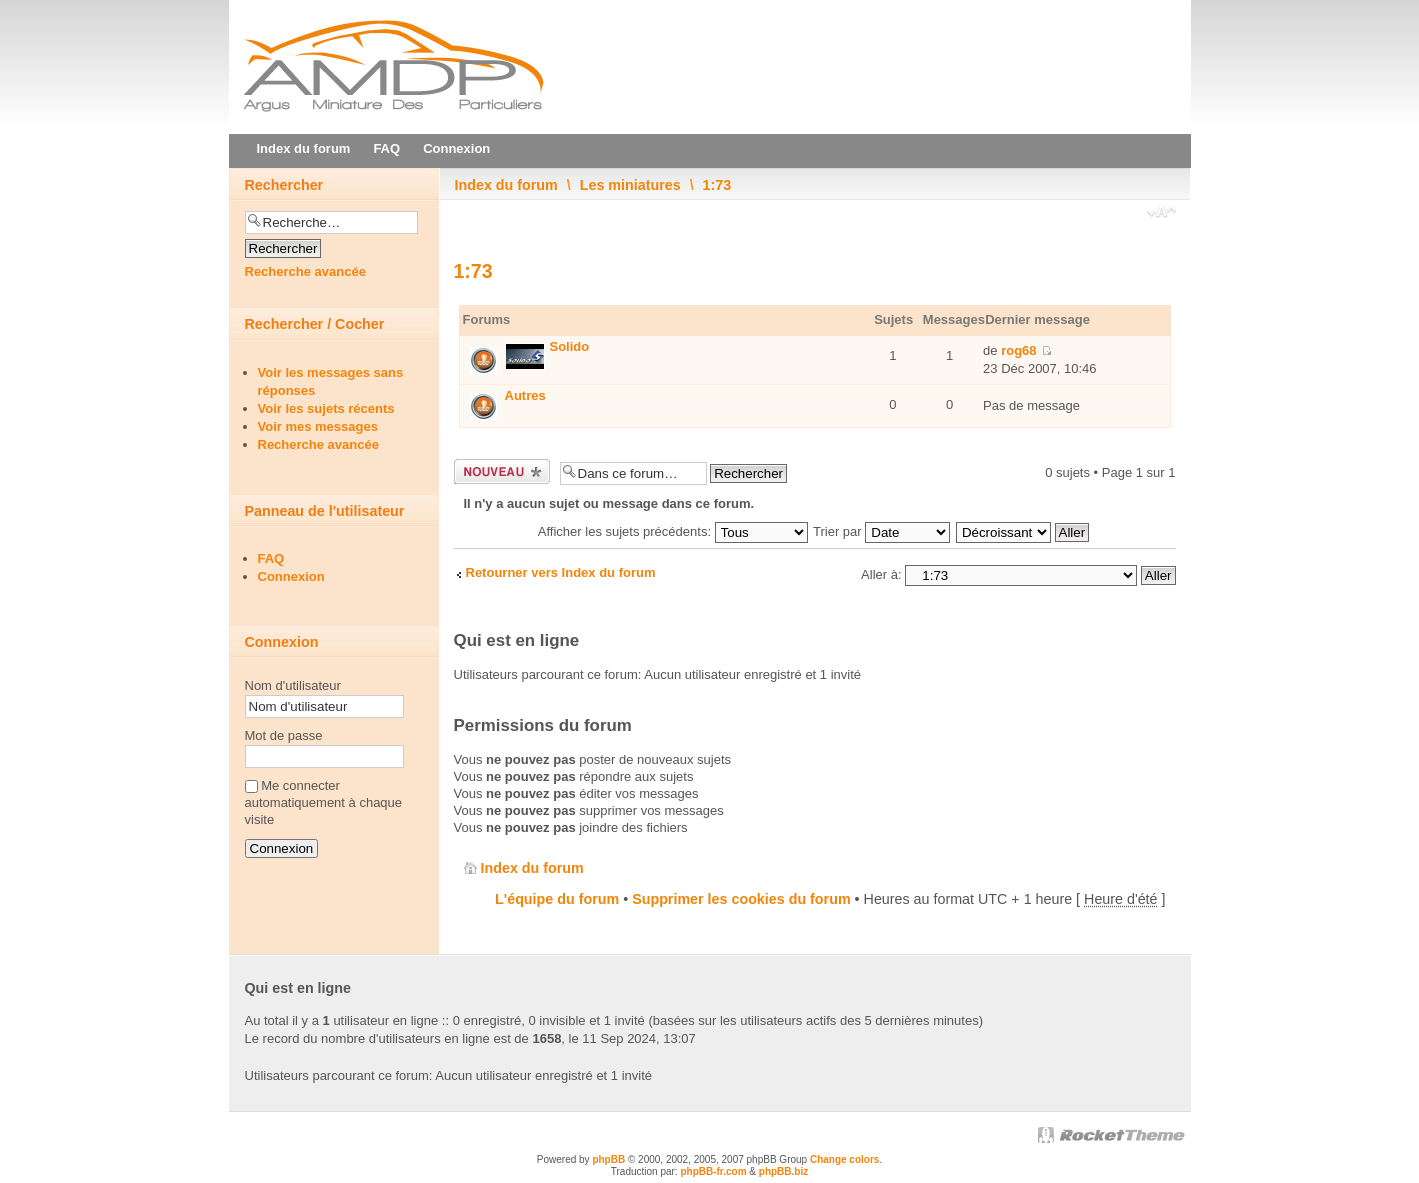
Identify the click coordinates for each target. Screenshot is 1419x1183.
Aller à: (881, 574)
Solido (570, 346)
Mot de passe (284, 735)
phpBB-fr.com (713, 1171)
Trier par (881, 531)
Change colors (844, 1159)
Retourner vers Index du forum (561, 572)
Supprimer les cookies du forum (741, 899)
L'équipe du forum (557, 899)
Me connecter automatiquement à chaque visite (324, 802)
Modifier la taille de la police (1161, 214)
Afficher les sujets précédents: (673, 531)
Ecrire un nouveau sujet (502, 471)
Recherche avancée (305, 271)
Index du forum (506, 185)
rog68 (1018, 350)
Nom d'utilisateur (293, 685)
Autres (525, 395)
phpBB (608, 1159)
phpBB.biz (783, 1171)
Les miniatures (630, 185)
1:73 (717, 185)
